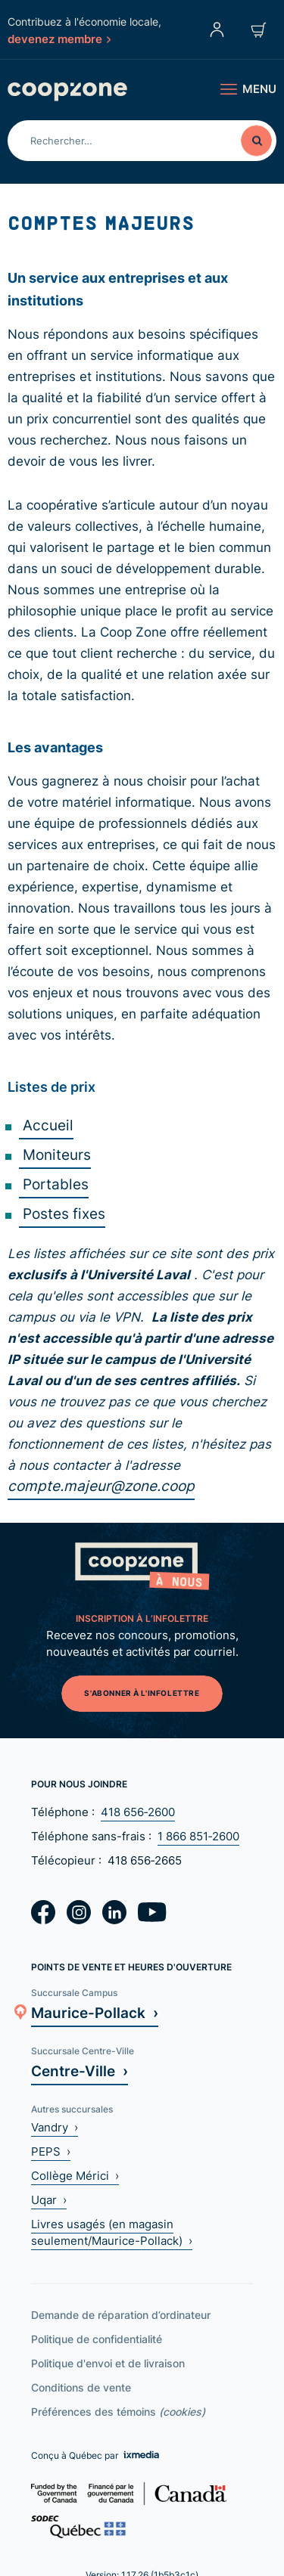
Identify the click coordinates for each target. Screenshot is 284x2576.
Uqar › (49, 2200)
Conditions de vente (81, 2387)
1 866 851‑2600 (198, 1836)
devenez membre (59, 38)
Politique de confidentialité (96, 2339)
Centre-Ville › (79, 2070)
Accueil (46, 1124)
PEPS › (50, 2151)
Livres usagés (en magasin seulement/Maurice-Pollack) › (111, 2232)
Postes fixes (62, 1213)
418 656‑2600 (138, 1812)
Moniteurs (55, 1154)
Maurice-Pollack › (94, 2012)
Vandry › (54, 2127)
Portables (54, 1183)
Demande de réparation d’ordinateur (121, 2315)
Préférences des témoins (118, 2411)
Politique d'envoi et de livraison (108, 2363)
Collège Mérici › (75, 2176)
